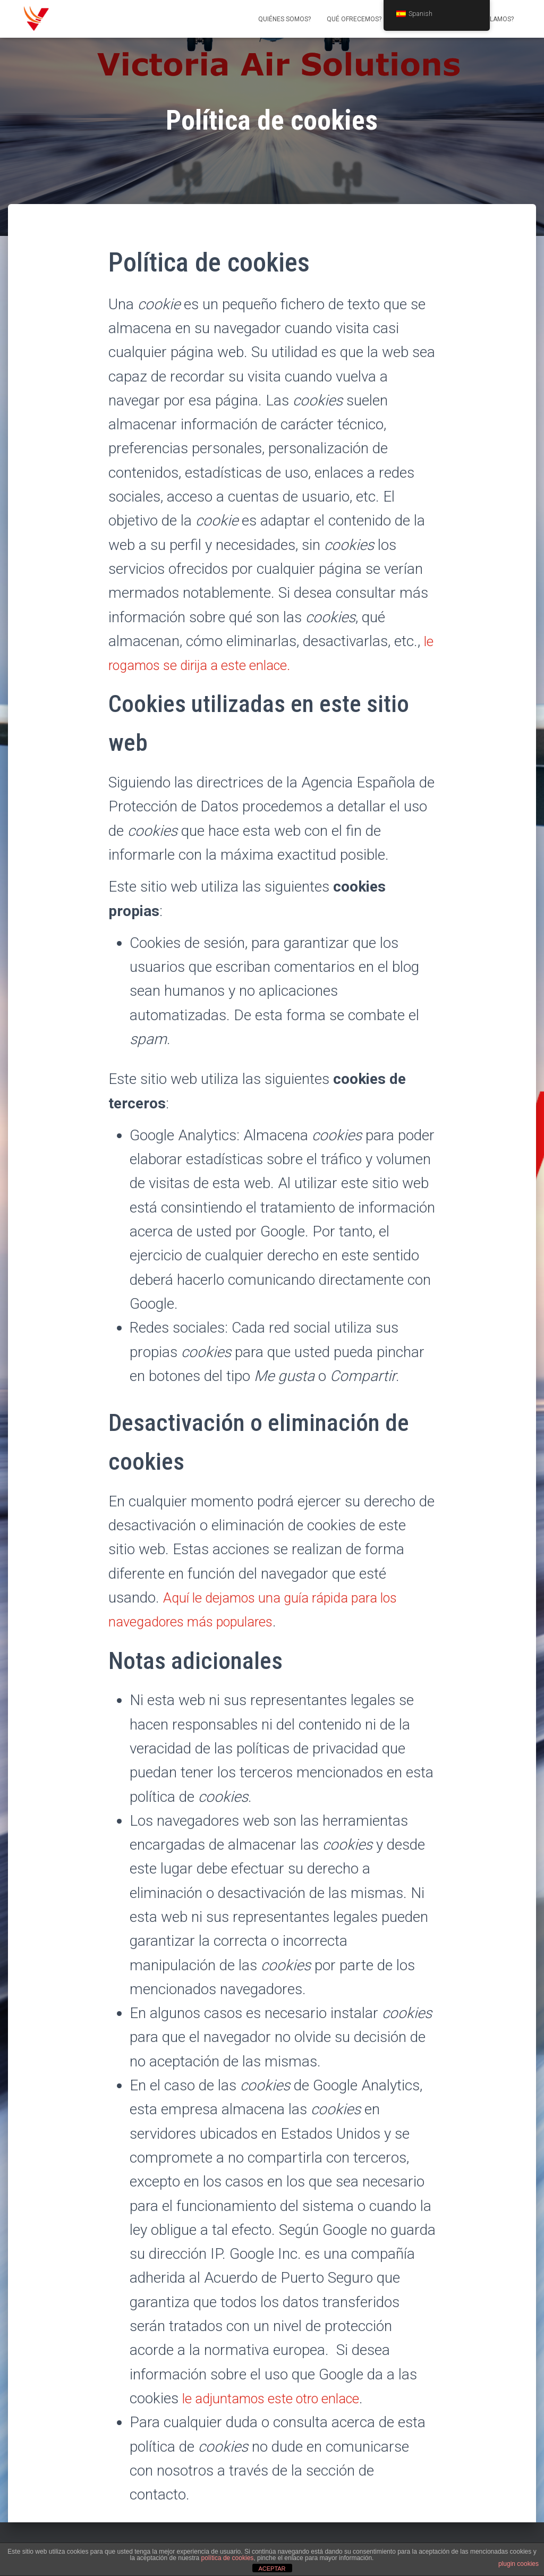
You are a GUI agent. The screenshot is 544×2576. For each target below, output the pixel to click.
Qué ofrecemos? (354, 19)
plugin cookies (518, 2563)
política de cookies (227, 2558)
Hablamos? (495, 19)
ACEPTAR (271, 2568)
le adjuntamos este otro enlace (280, 2398)
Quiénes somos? (284, 19)
